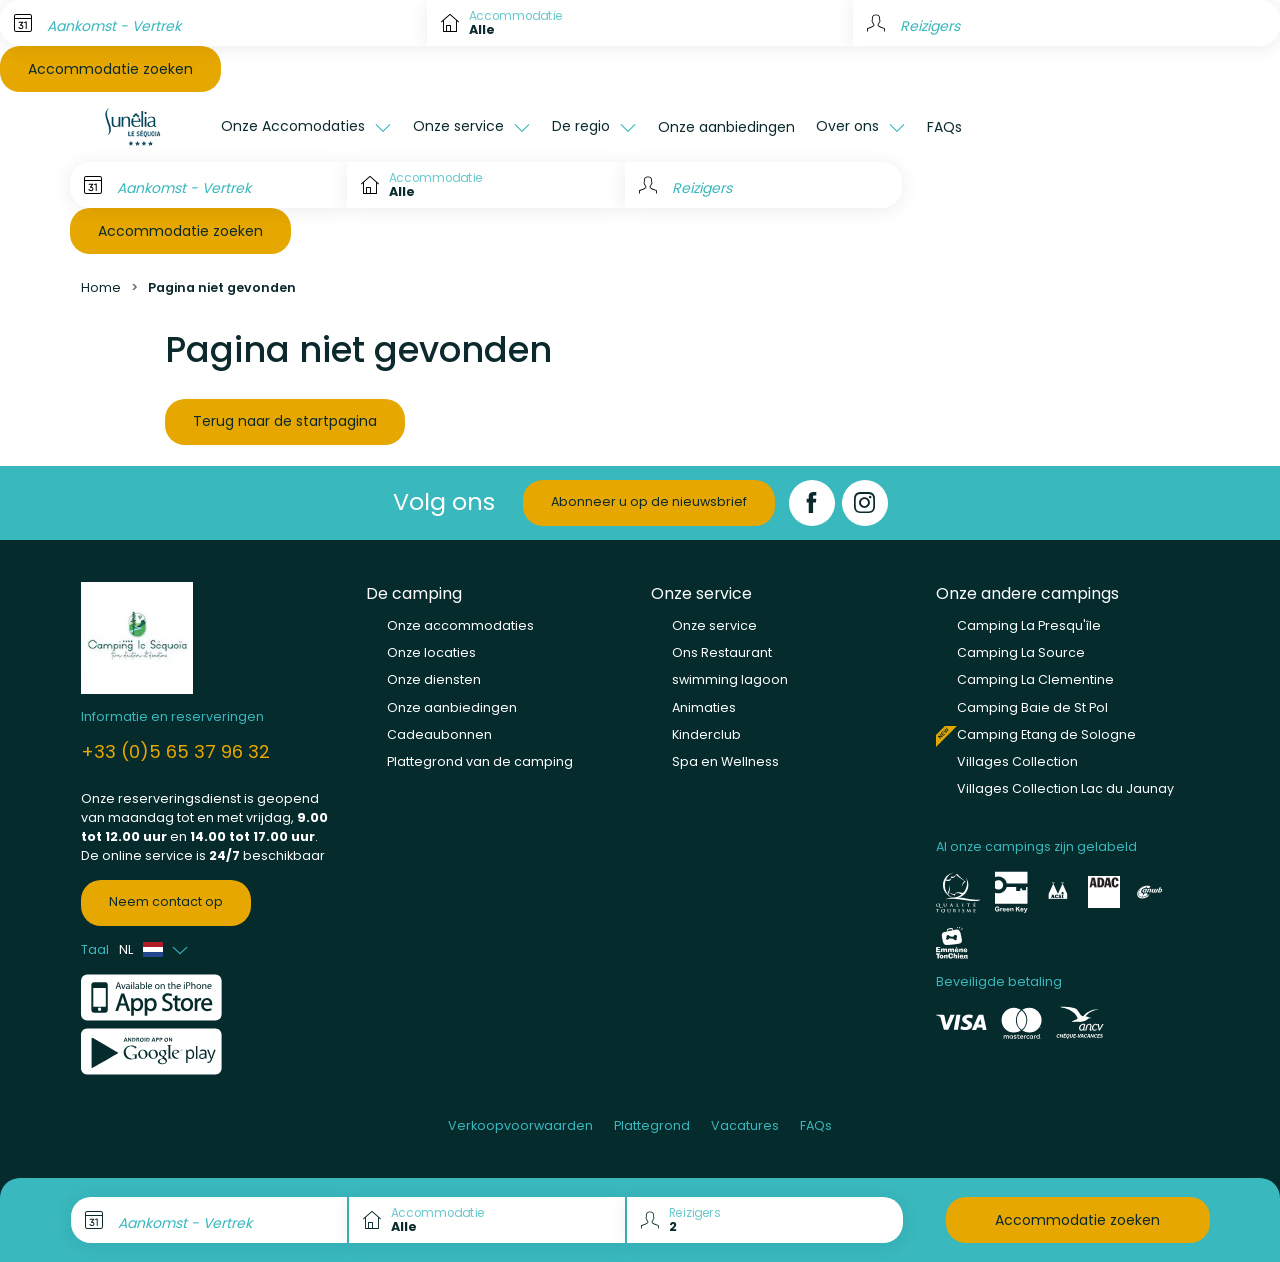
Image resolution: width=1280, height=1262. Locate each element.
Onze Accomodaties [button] (295, 126)
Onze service (714, 625)
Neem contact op (166, 901)
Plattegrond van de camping (480, 761)
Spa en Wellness (725, 761)
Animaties (704, 707)
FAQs (944, 127)
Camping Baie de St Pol (1032, 707)
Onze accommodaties (460, 625)
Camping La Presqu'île (1029, 625)
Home (101, 287)
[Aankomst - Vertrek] (213, 23)
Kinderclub (706, 734)
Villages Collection (1017, 761)
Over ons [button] (849, 126)
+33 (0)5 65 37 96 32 (175, 751)
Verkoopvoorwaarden (520, 1125)
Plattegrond (652, 1125)
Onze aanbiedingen (726, 127)
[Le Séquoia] (140, 127)
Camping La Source (1021, 652)
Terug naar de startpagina (285, 421)
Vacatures (745, 1125)
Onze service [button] (460, 126)
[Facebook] (812, 503)
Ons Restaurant (722, 652)
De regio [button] (583, 126)
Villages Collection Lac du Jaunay (1065, 788)
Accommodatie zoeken (110, 69)
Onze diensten (434, 679)
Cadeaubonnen (439, 734)
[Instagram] (865, 503)
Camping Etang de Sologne (1046, 734)
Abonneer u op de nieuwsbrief (649, 501)
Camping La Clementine (1035, 679)
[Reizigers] (763, 185)
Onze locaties (431, 652)
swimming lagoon (730, 679)
